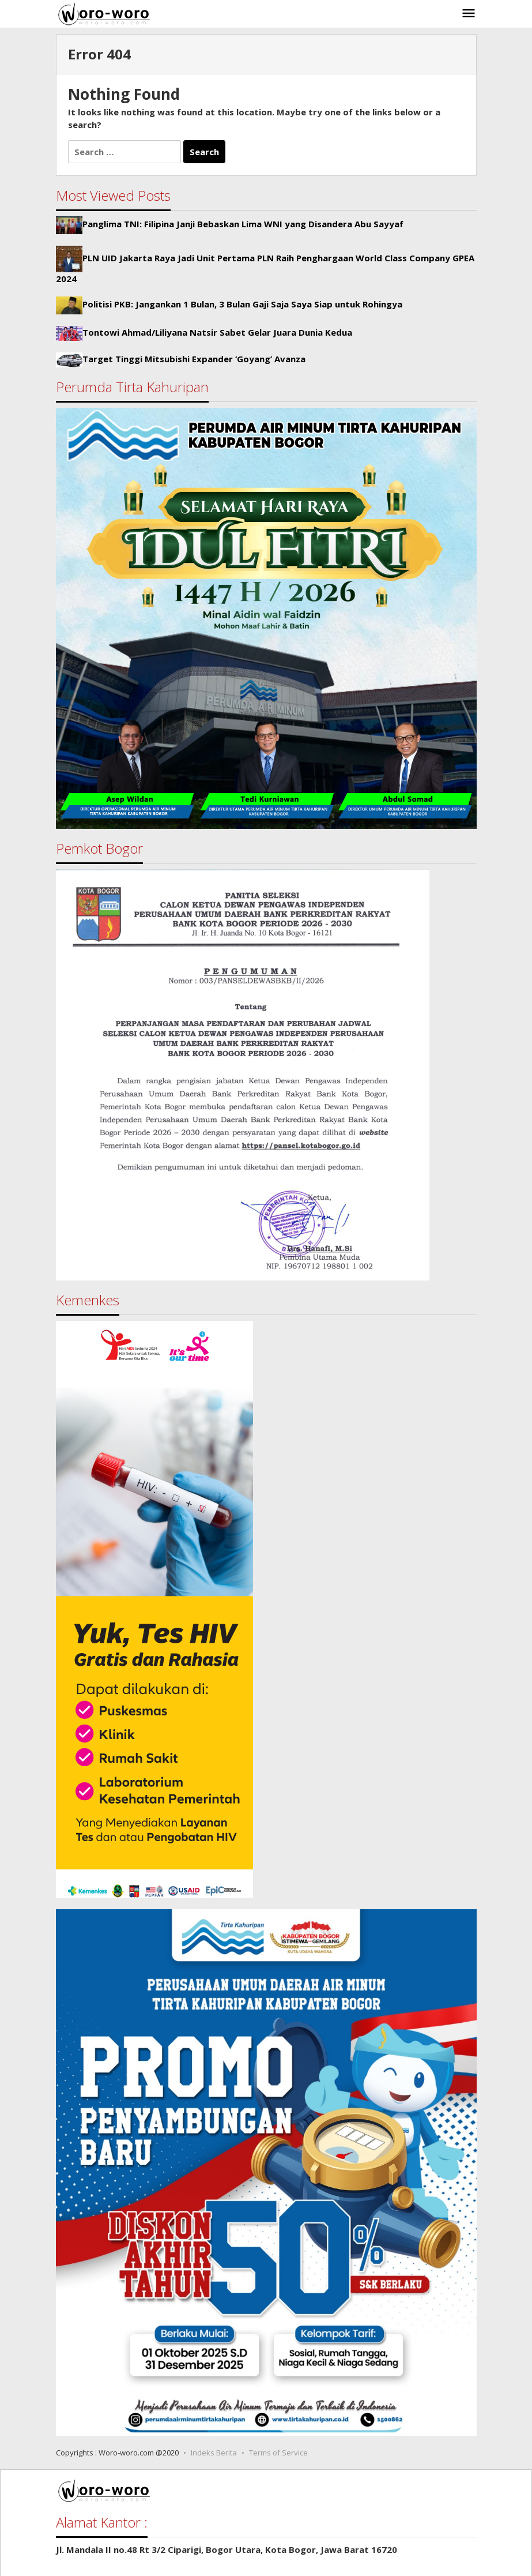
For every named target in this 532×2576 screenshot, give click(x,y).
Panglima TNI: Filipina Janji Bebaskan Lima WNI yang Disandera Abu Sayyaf (242, 224)
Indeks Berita (214, 2452)
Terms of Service (278, 2452)
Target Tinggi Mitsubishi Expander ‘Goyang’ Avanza (193, 359)
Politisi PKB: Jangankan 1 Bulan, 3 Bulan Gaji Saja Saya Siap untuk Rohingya (242, 304)
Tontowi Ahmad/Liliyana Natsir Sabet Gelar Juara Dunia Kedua (217, 332)
